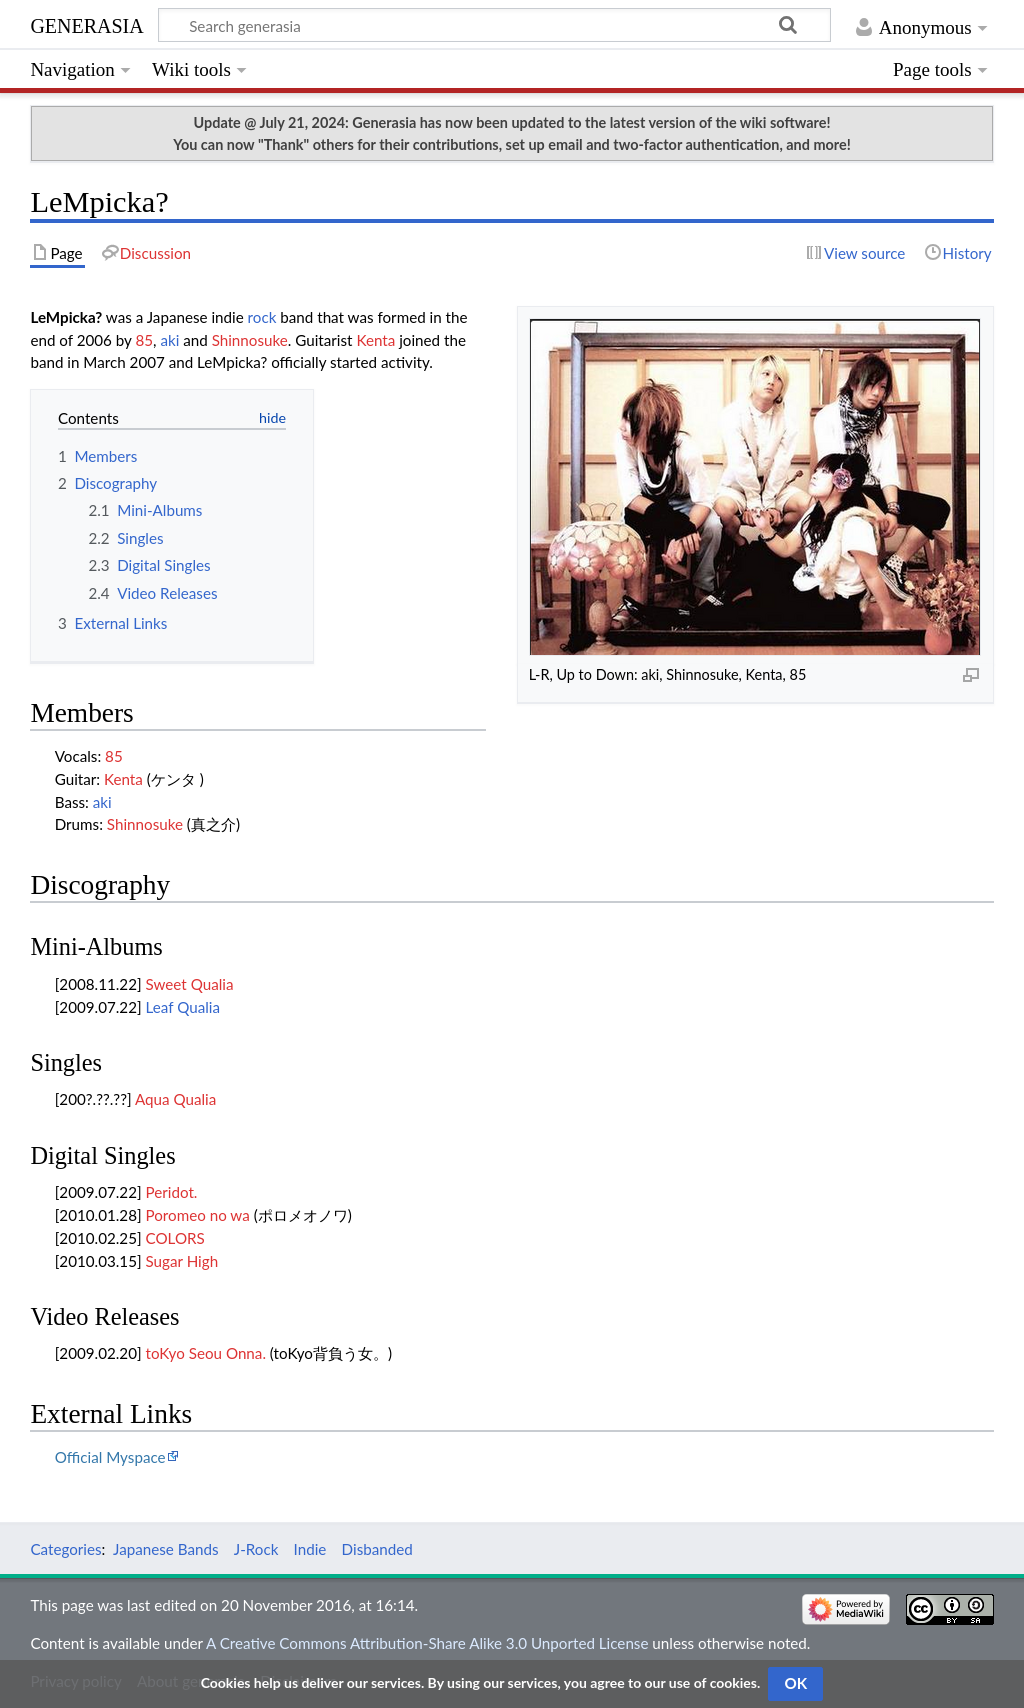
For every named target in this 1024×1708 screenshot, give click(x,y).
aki (169, 340)
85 (144, 340)
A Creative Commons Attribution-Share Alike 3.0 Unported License (427, 1643)
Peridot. (172, 1192)
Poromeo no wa (198, 1215)
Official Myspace (110, 1457)
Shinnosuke (250, 340)
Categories (65, 1549)
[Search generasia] (494, 25)
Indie (310, 1549)
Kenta (375, 340)
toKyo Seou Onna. (206, 1353)
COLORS (175, 1238)
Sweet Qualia (190, 984)
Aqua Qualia (175, 1099)
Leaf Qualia (183, 1007)
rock (262, 317)
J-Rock (256, 1549)
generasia (86, 23)
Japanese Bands (166, 1549)
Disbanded (377, 1549)
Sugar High (182, 1261)
